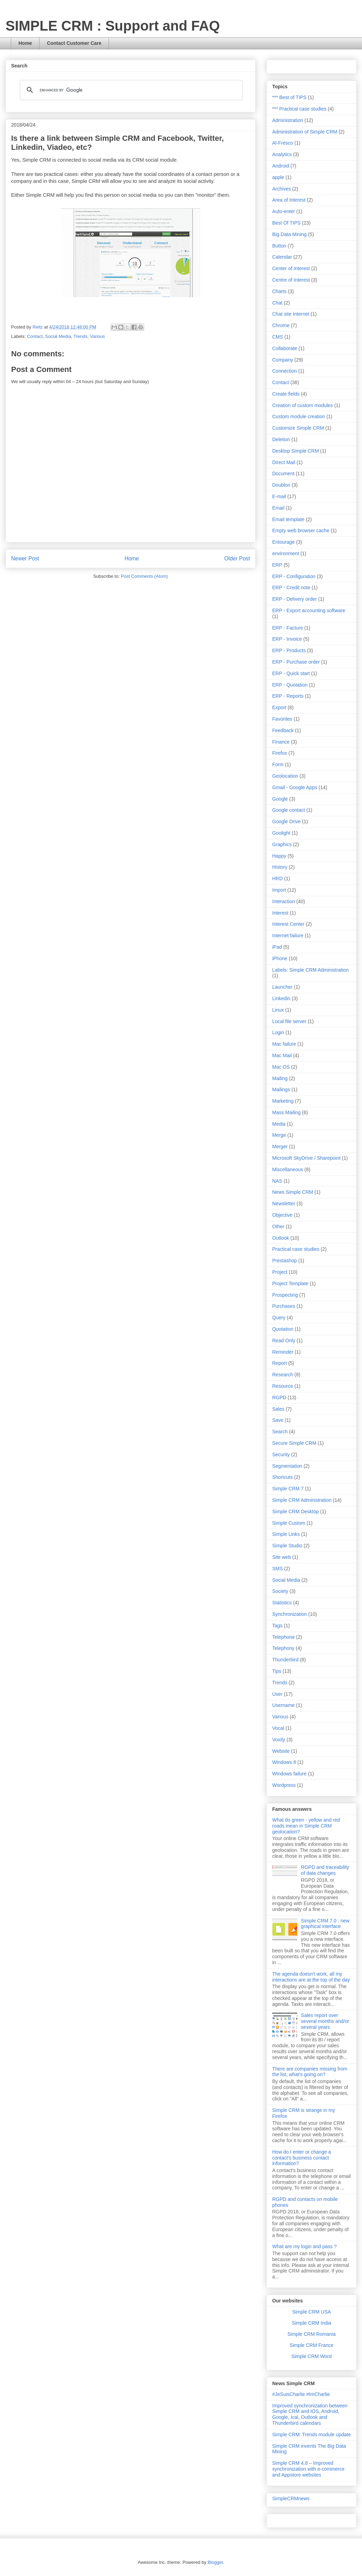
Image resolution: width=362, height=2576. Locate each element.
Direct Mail (283, 462)
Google (280, 799)
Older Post (237, 558)
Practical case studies (295, 1249)
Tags (277, 1625)
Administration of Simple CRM (304, 132)
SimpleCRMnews (290, 2498)
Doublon (281, 485)
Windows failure (289, 1773)
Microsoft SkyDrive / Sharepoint (306, 1158)
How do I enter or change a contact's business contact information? (301, 2157)
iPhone (280, 958)
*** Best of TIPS (289, 97)
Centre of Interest (291, 280)
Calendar (282, 257)
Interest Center (288, 924)
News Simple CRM (292, 1192)
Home (25, 43)
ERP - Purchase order (296, 662)
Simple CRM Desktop (295, 1511)
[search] (130, 90)
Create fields (286, 394)
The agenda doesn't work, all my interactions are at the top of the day (311, 1977)
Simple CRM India (311, 2323)
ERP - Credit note (291, 587)
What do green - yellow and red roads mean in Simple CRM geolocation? (306, 1825)
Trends (80, 336)
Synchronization (289, 1614)
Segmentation (287, 1466)
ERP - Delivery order (294, 599)
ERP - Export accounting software (308, 610)
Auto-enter (283, 211)
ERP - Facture (287, 628)
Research (282, 1374)
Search (280, 1431)
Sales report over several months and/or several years (325, 2021)
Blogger (215, 2562)
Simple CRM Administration (301, 1500)
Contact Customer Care (74, 43)
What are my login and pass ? (304, 2246)
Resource (282, 1386)
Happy (279, 856)
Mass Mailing (286, 1112)
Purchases (283, 1306)
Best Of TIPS (286, 223)
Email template (288, 519)
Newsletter (283, 1203)
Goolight (281, 833)
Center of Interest (291, 268)
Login (278, 1032)
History (280, 867)
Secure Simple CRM (294, 1443)
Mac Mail (282, 1055)
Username (283, 1705)
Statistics (282, 1602)
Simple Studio (287, 1545)
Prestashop (284, 1260)
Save (277, 1420)
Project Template (290, 1283)
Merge (279, 1135)
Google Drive (286, 821)
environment (285, 553)
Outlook (280, 1238)
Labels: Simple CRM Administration (310, 970)
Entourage (283, 542)
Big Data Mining (289, 234)
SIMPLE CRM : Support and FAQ (113, 25)
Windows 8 (284, 1762)
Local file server (289, 1021)
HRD (277, 878)
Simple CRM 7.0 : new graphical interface (325, 1923)
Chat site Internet (290, 314)
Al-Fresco (282, 143)
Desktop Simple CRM (295, 451)
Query (278, 1317)
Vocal (278, 1728)
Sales (278, 1409)
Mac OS (281, 1067)
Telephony (283, 1648)
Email (278, 508)
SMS (277, 1568)
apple (278, 177)
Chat (277, 303)
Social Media (58, 336)
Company (282, 360)
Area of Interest (289, 200)
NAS (277, 1181)
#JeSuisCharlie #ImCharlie (301, 2394)
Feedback (282, 730)
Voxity (278, 1739)
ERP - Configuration (293, 576)
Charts (279, 291)
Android (280, 166)
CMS (277, 337)
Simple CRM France (311, 2345)
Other (278, 1226)
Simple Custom (288, 1523)
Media (278, 1124)
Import (279, 890)
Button (279, 246)
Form (278, 764)
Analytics (282, 154)
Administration (287, 120)
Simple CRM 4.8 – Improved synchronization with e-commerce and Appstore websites (308, 2469)
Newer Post (25, 558)
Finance (281, 742)
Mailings (281, 1089)
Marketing (282, 1101)
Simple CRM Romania (312, 2334)
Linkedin (281, 998)
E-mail (279, 496)
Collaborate (284, 348)
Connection (284, 371)
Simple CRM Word (311, 2356)
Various (97, 336)
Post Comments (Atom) (144, 576)
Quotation (282, 1329)
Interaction (283, 901)
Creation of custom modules (302, 405)
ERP (277, 565)
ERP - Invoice (287, 639)
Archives (281, 189)
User (277, 1694)
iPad (277, 947)
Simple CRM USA (311, 2312)
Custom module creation (298, 416)
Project (280, 1272)
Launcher (282, 987)
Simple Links (286, 1534)
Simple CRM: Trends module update (311, 2434)
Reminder (282, 1352)
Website (281, 1751)
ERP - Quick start (291, 673)
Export (279, 707)
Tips (276, 1671)
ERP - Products (289, 650)
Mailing (280, 1078)
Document (283, 473)
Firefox (279, 753)
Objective (282, 1215)
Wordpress (284, 1785)
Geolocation (285, 776)
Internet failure (288, 935)
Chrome (281, 325)
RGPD (279, 1397)
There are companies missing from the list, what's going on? (309, 2071)
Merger (280, 1146)
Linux (278, 1010)
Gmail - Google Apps (294, 787)
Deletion (281, 439)
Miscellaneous (287, 1169)
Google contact (288, 810)
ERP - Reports (288, 696)
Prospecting (285, 1295)
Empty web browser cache (300, 530)
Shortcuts (282, 1477)
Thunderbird (285, 1659)
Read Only (283, 1340)
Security (281, 1454)
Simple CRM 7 (288, 1488)
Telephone (283, 1637)
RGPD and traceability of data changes (325, 1870)
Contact (35, 336)
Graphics (282, 844)
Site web (281, 1557)
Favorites (282, 719)
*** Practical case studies (299, 109)
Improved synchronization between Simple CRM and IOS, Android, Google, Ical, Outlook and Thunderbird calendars (309, 2414)
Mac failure (284, 1044)
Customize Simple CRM (298, 428)
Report (279, 1363)
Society (280, 1591)
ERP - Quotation (290, 685)
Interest (280, 913)
